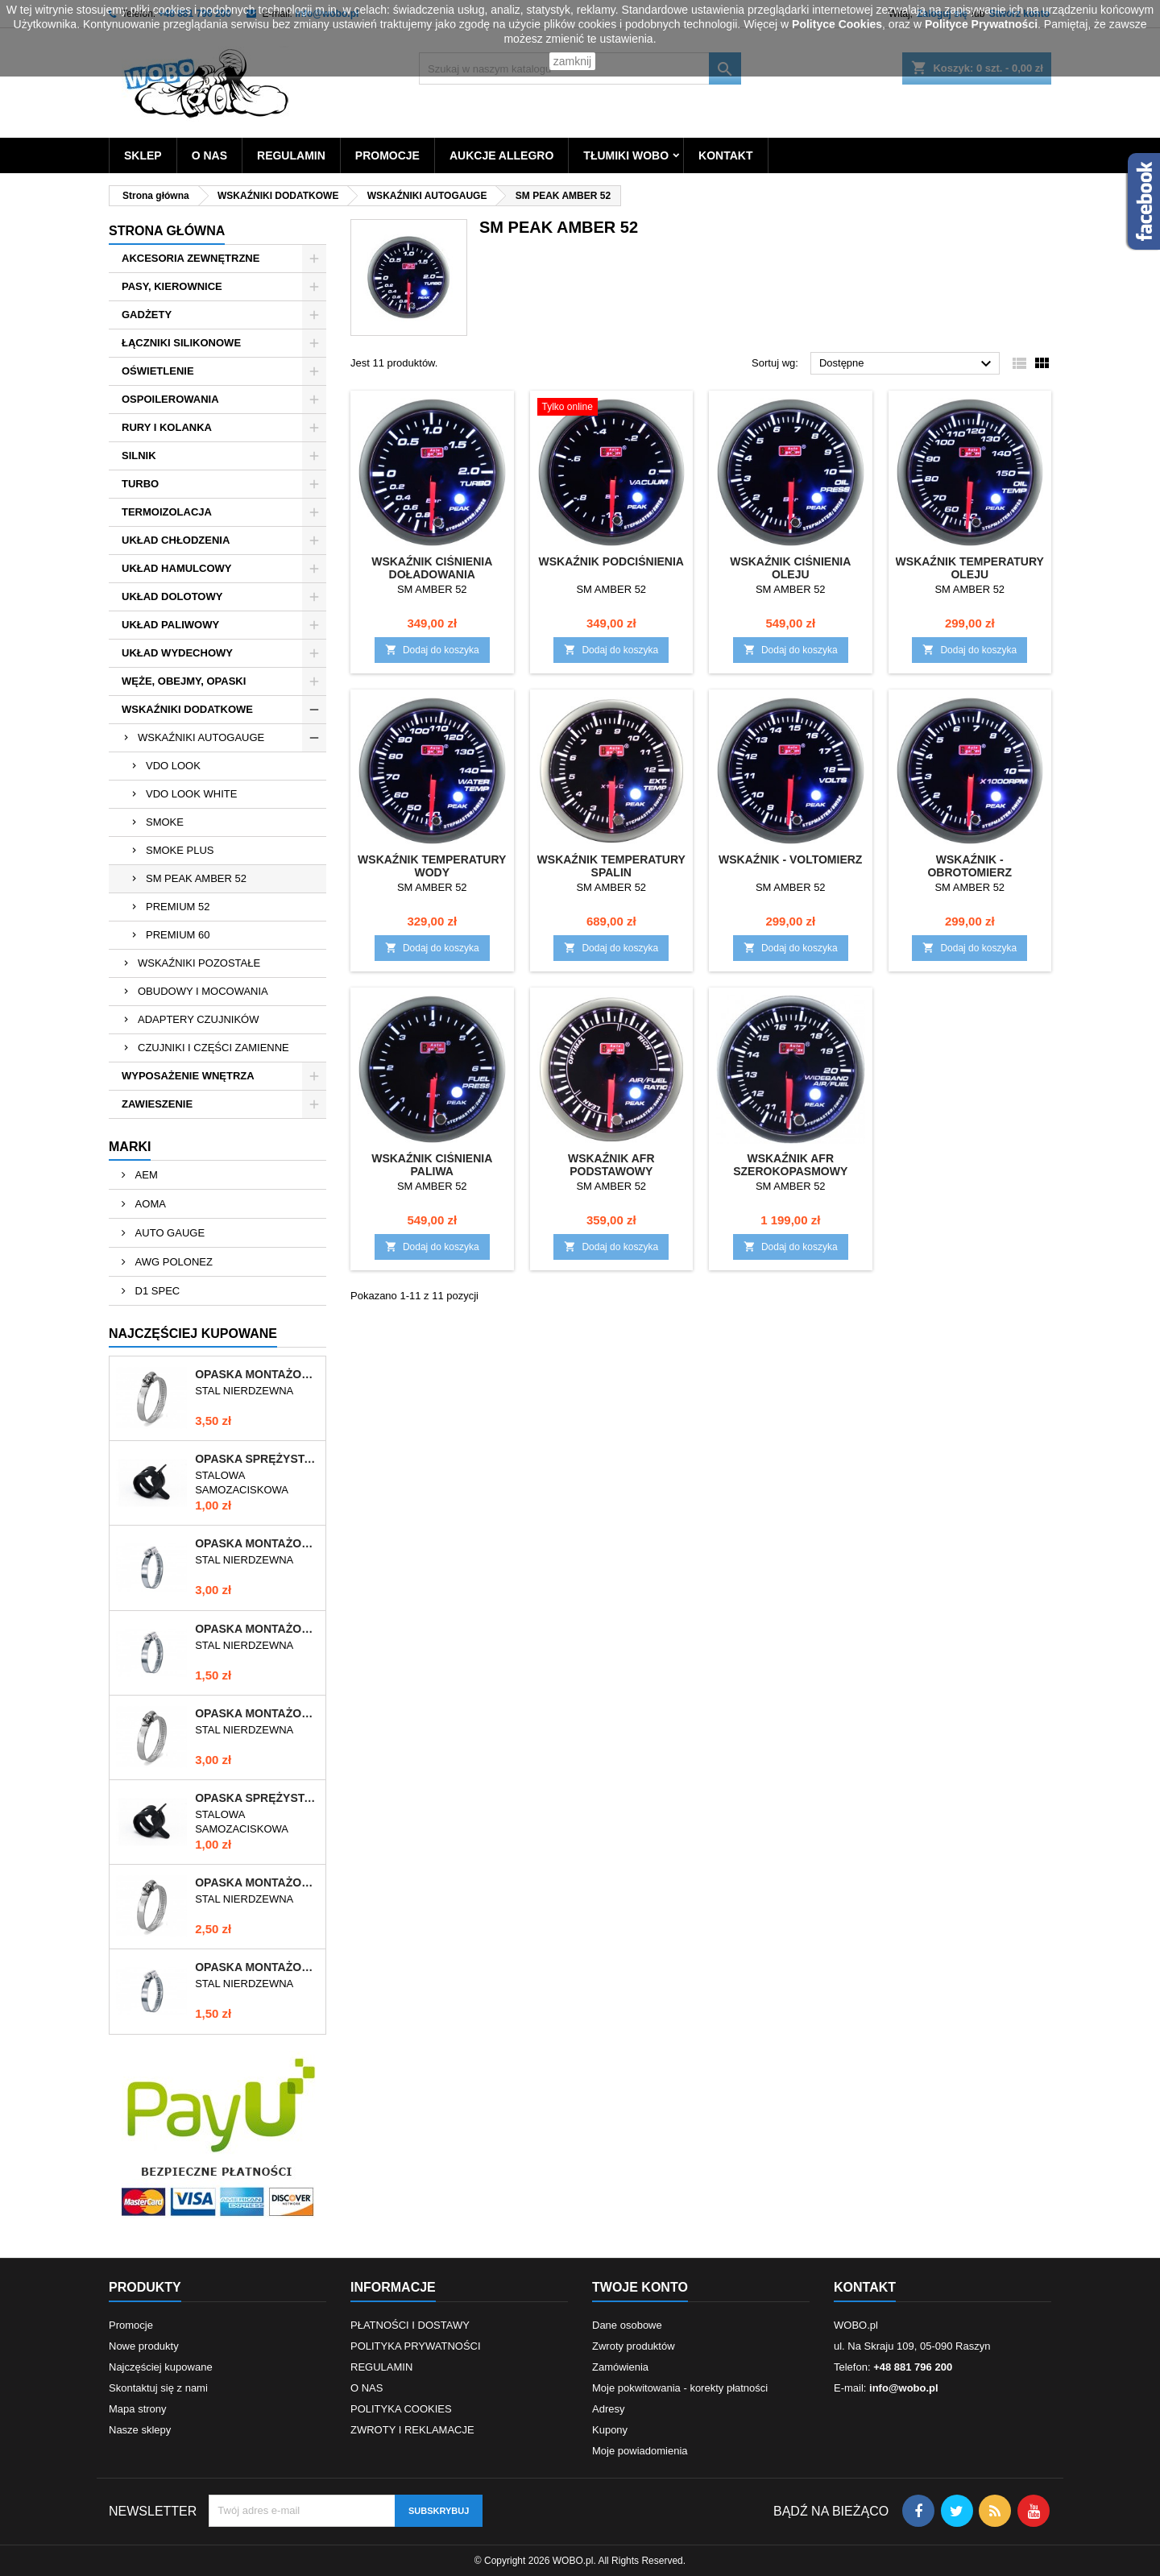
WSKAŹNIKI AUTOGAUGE (201, 737)
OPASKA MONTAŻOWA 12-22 (257, 1967)
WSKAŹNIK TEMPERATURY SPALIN (611, 866)
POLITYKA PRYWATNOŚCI (415, 2346)
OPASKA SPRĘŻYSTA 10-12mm (257, 1458)
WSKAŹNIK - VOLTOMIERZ (790, 859)
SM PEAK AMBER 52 (196, 878)
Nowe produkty (144, 2346)
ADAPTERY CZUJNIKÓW (198, 1019)
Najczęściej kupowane (161, 2367)
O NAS (209, 155)
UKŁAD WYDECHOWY (177, 653)
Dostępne (907, 364)
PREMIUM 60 (177, 935)
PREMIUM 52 (177, 907)
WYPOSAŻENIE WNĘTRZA (188, 1076)
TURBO (140, 484)
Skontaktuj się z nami (158, 2388)
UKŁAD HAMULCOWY (176, 568)
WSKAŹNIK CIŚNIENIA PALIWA (431, 1165)
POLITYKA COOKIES (401, 2409)
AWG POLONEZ (172, 1262)
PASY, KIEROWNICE (172, 286)
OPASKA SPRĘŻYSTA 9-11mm (257, 1797)
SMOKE (165, 822)
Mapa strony (138, 2409)
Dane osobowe (627, 2325)
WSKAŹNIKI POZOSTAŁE (199, 963)
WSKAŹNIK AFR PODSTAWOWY (611, 1165)
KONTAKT (725, 155)
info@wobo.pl (903, 2388)
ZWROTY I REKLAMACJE (412, 2430)
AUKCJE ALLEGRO (501, 155)
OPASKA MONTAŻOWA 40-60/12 (257, 1882)
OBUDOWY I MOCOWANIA (203, 991)
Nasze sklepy (140, 2430)
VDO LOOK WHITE (191, 794)
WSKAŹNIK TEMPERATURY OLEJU (970, 568)
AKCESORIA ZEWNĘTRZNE (190, 258)
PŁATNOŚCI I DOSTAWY (410, 2325)
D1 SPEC (156, 1291)
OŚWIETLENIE (158, 371)
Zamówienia (620, 2367)
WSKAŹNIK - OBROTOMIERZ (969, 866)
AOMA (149, 1204)
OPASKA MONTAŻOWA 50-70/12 (257, 1713)
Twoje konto (640, 2287)
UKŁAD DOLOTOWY (172, 596)
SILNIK (139, 455)
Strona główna (167, 231)
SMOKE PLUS (180, 850)
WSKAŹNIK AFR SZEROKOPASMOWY (790, 1165)
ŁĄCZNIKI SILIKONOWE (181, 343)
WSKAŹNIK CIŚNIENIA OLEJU (790, 568)
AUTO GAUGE (168, 1233)
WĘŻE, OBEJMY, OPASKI (184, 681)
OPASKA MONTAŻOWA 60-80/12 (257, 1374)
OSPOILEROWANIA (170, 399)
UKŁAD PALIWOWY (170, 625)
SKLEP (143, 155)
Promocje (131, 2325)
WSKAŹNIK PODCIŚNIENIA (611, 561)
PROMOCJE (387, 155)
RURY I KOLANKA (167, 427)
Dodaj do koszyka (432, 650)
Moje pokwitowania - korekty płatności (680, 2388)
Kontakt (865, 2287)
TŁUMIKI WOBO (626, 155)
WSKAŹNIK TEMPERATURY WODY (432, 866)
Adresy (608, 2409)
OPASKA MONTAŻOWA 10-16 (257, 1628)
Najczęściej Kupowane (193, 1333)
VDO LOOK (173, 766)
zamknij (572, 61)
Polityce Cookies (837, 24)
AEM (145, 1175)
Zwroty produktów (633, 2346)
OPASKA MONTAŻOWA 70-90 (257, 1543)
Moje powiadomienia (640, 2451)
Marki (130, 1146)
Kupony (610, 2430)
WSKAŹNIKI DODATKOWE (187, 709)
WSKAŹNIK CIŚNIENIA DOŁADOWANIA (431, 568)
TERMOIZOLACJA (167, 512)
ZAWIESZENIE (157, 1104)
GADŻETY (147, 315)
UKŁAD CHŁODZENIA (176, 540)
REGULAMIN (291, 155)
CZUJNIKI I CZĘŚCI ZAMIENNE (213, 1048)
